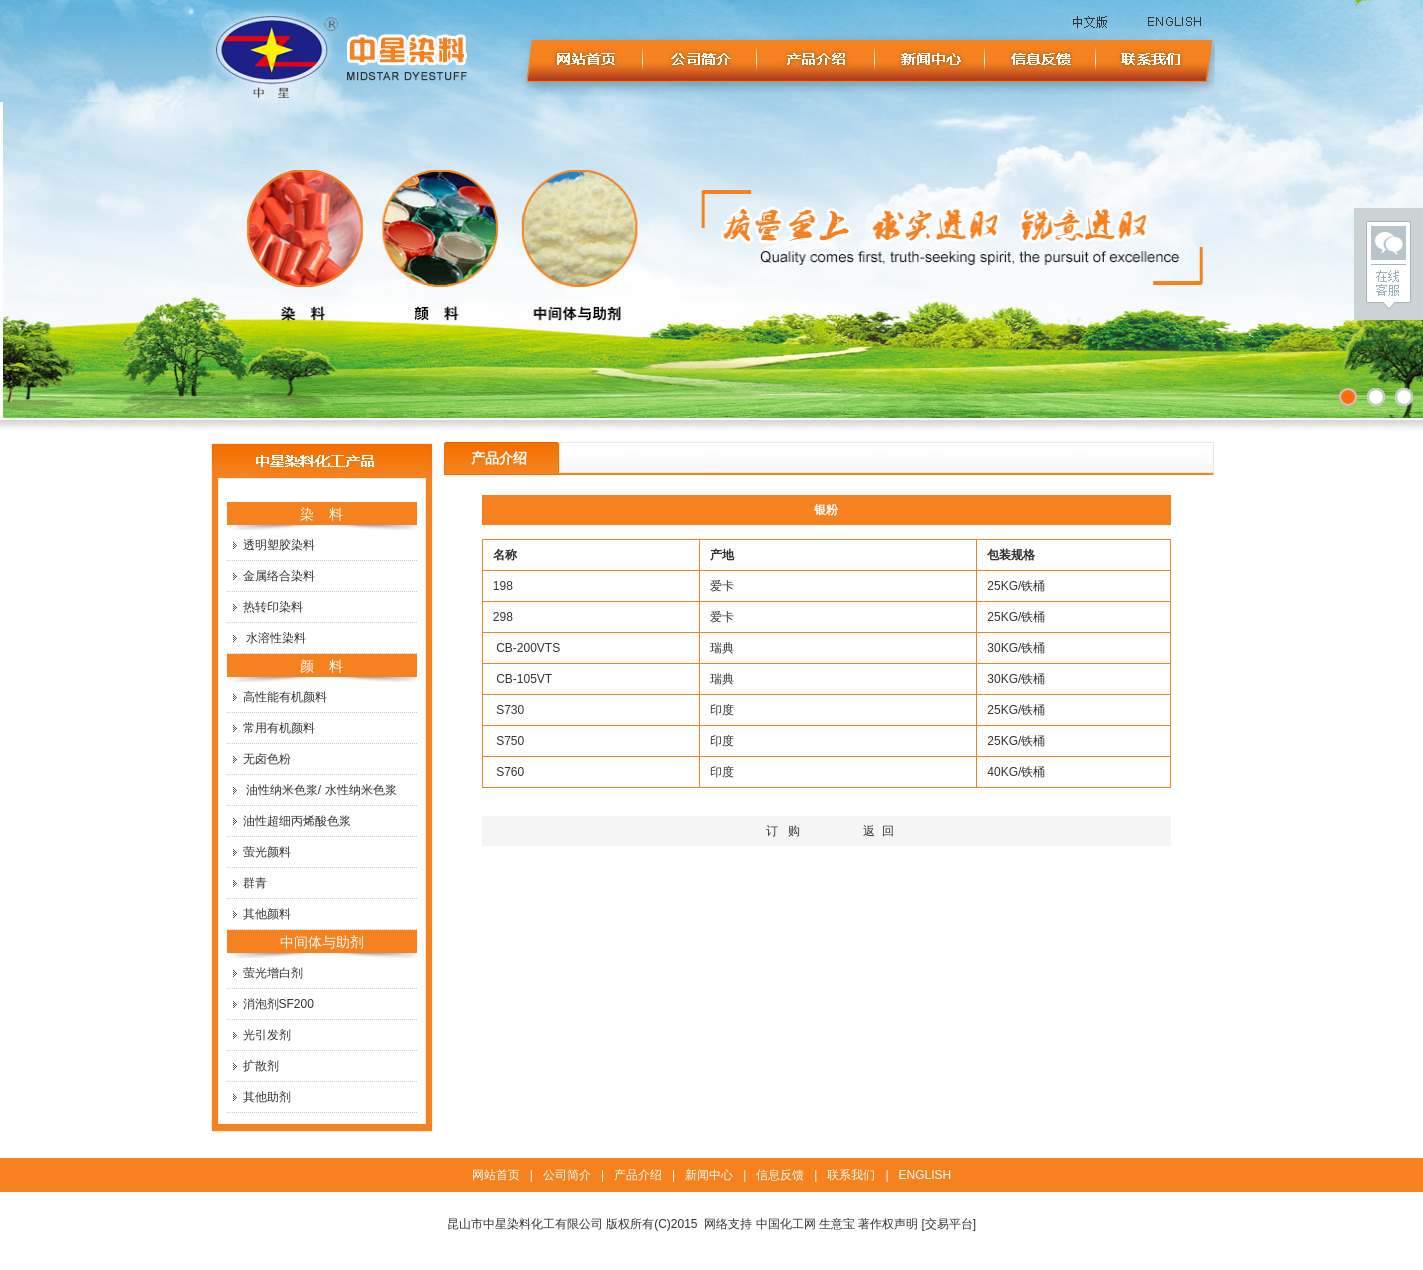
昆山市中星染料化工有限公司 (525, 1224)
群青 (255, 883)
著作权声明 (888, 1224)
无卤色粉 (267, 759)
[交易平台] (949, 1224)
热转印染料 (273, 607)
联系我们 (851, 1175)
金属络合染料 (279, 576)
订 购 (783, 831)
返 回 (878, 831)
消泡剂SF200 (278, 1004)
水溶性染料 (276, 638)
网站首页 (496, 1175)
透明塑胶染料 (279, 545)
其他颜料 (267, 914)
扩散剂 (261, 1066)
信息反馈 (780, 1175)
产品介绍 (638, 1175)
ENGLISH (925, 1175)
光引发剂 (267, 1035)
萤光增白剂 (273, 973)
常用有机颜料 (279, 728)
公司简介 (567, 1175)
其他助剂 (267, 1097)
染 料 (322, 514)
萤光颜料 (267, 852)
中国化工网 (786, 1224)
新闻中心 (709, 1175)
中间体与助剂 (322, 942)
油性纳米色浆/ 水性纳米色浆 (321, 790)
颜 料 (322, 666)
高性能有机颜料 (285, 697)
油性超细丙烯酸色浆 (297, 821)
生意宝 (837, 1224)
